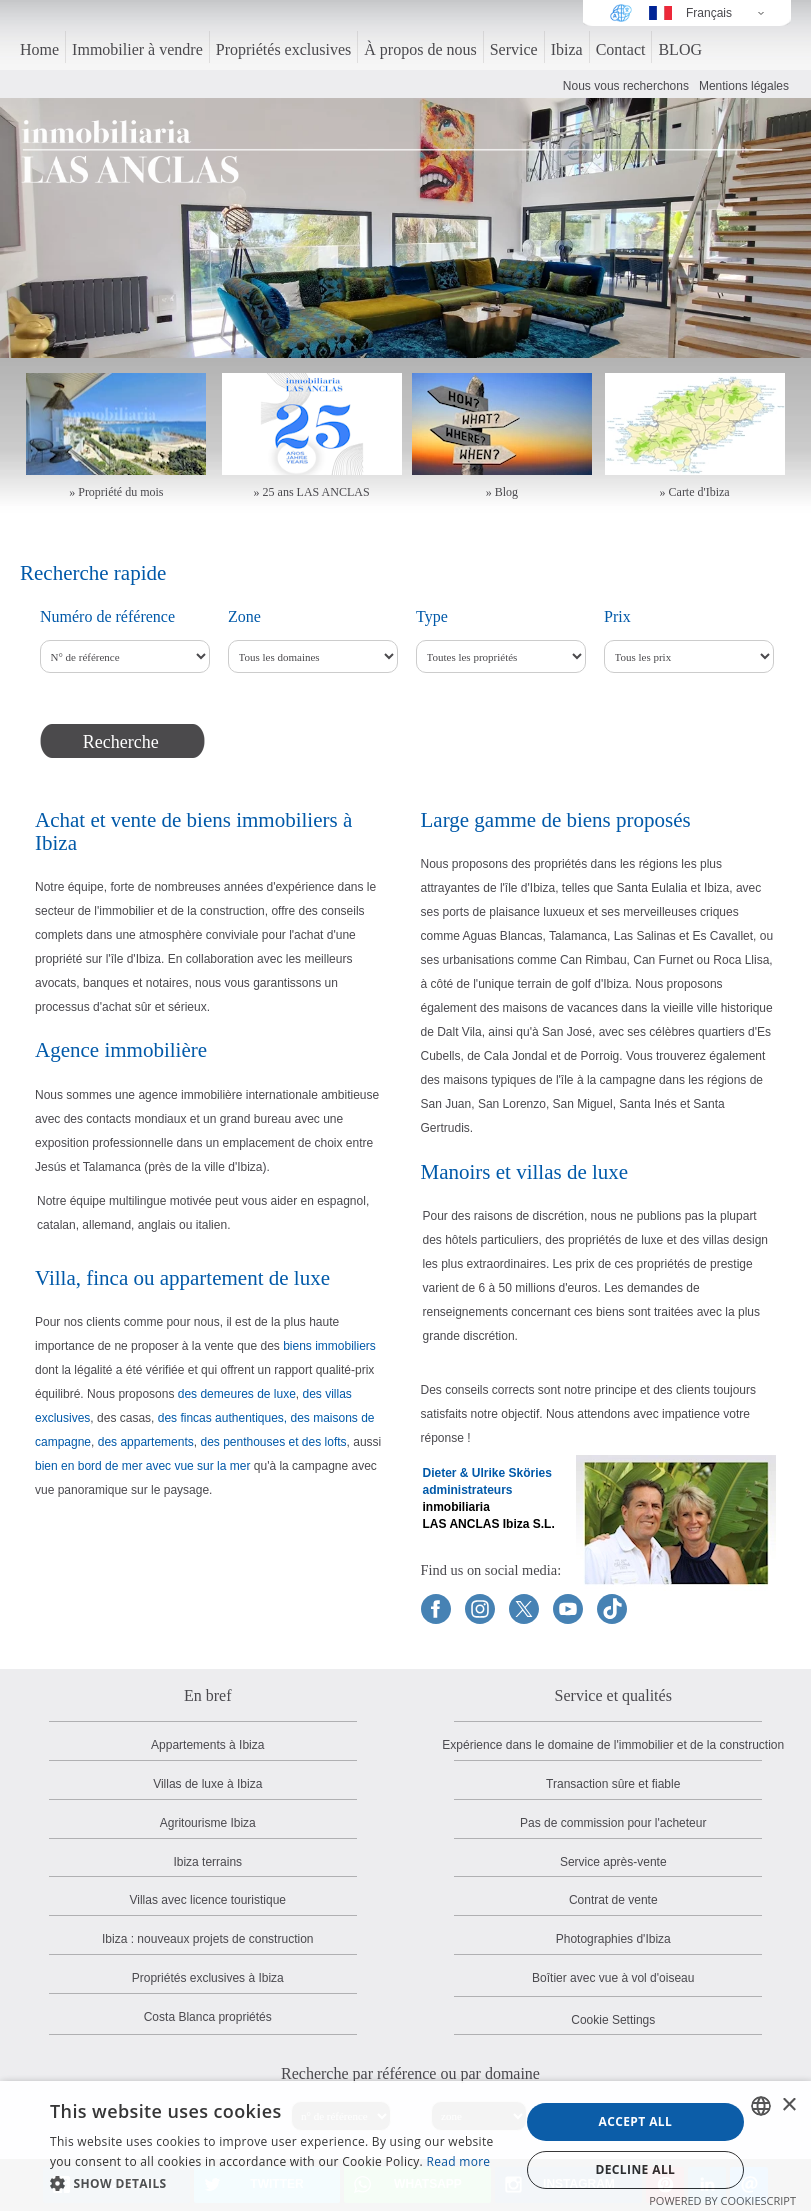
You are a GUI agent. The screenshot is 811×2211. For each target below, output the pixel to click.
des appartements (146, 1442)
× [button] (788, 2105)
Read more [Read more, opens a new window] (458, 2161)
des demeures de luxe (237, 1394)
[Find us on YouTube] (568, 1609)
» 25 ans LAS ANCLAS (312, 492)
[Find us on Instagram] (480, 1609)
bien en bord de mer (88, 1466)
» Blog (502, 492)
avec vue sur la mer (198, 1466)
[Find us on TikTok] (612, 1609)
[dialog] (405, 2146)
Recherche (121, 742)
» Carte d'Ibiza (695, 492)
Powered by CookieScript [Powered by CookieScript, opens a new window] (722, 2200)
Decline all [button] (635, 2169)
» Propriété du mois (116, 492)
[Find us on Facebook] (436, 1609)
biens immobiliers (329, 1346)
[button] (278, 2184)
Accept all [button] (635, 2121)
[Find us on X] (524, 1609)
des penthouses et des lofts (273, 1442)
